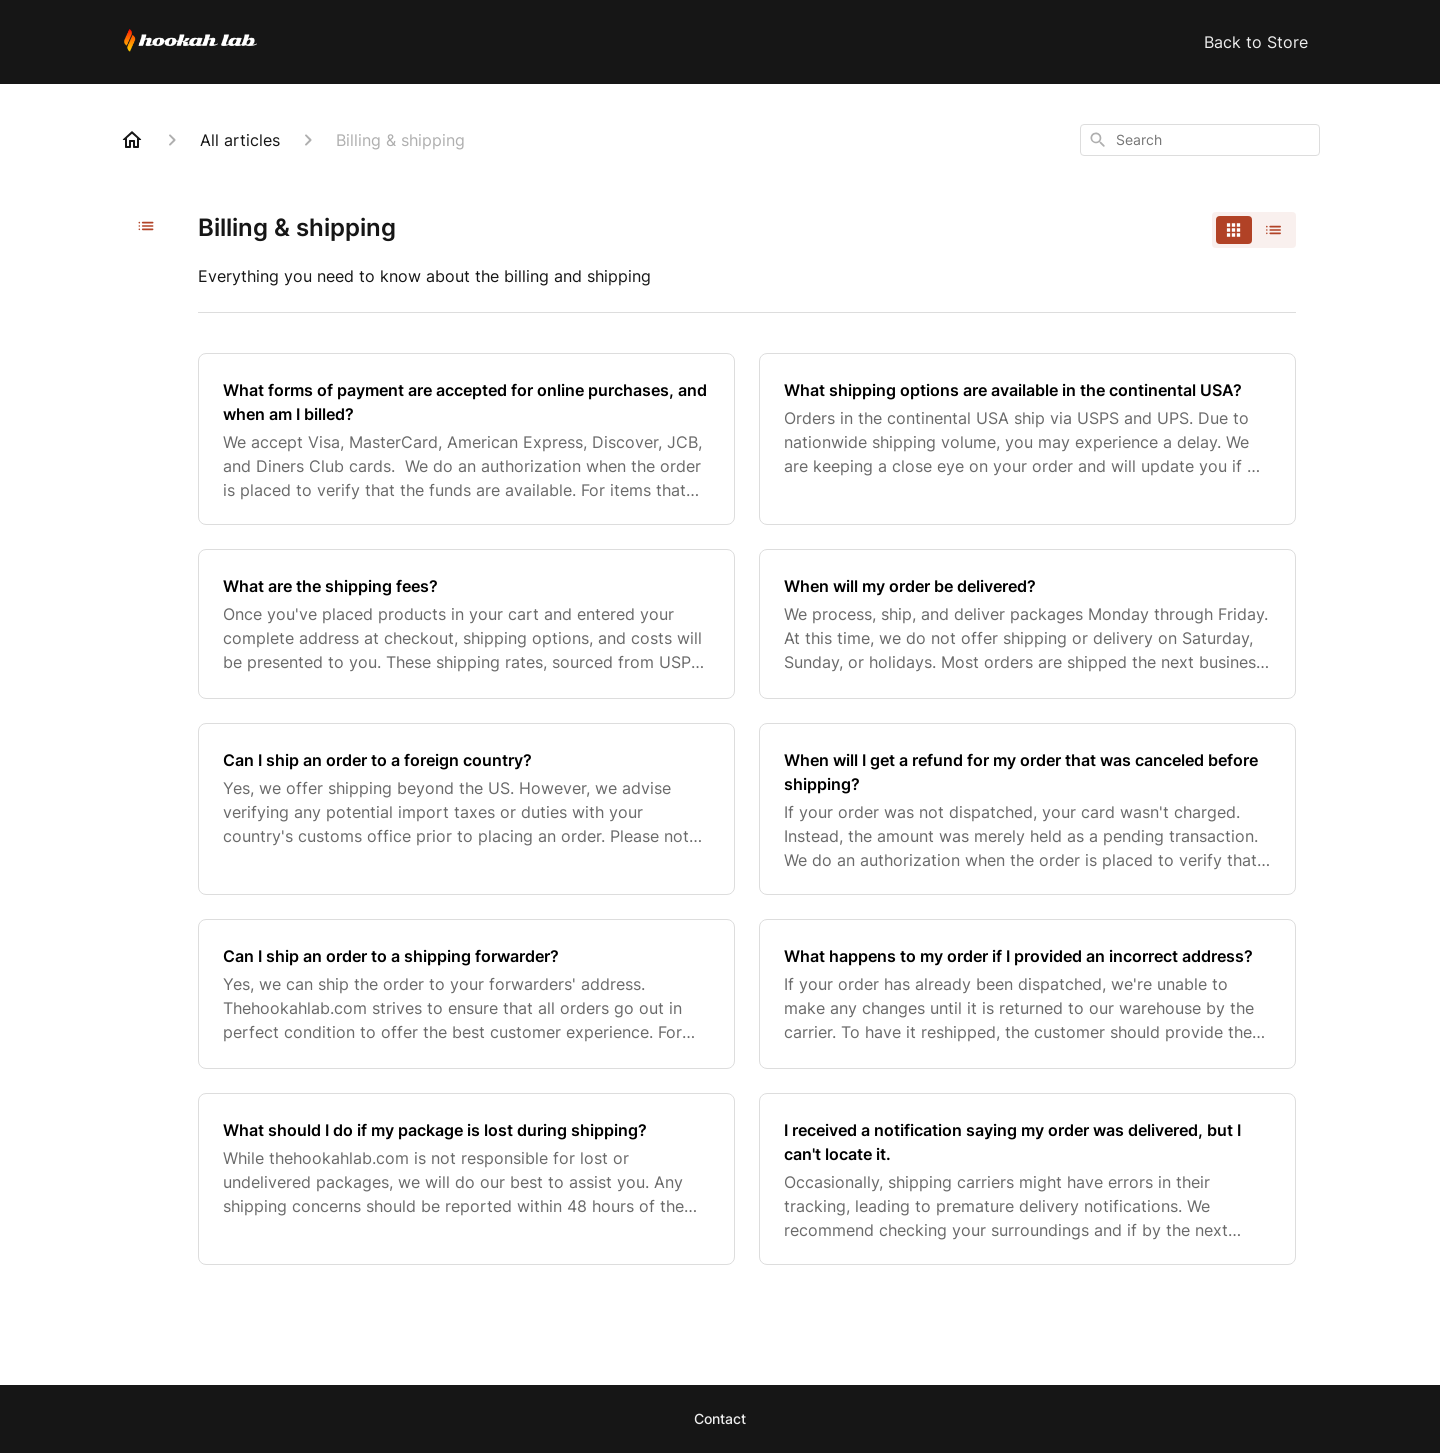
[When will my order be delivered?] (1027, 624)
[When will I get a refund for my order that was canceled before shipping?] (1027, 809)
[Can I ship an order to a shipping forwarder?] (466, 994)
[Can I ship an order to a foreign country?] (466, 809)
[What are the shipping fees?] (466, 624)
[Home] (132, 140)
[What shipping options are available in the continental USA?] (1027, 439)
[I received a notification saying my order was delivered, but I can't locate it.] (1027, 1179)
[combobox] (1200, 140)
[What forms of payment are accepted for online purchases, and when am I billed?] (466, 439)
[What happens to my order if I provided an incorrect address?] (1027, 994)
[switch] (1254, 230)
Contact (720, 1418)
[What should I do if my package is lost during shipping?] (466, 1179)
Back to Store (1256, 42)
